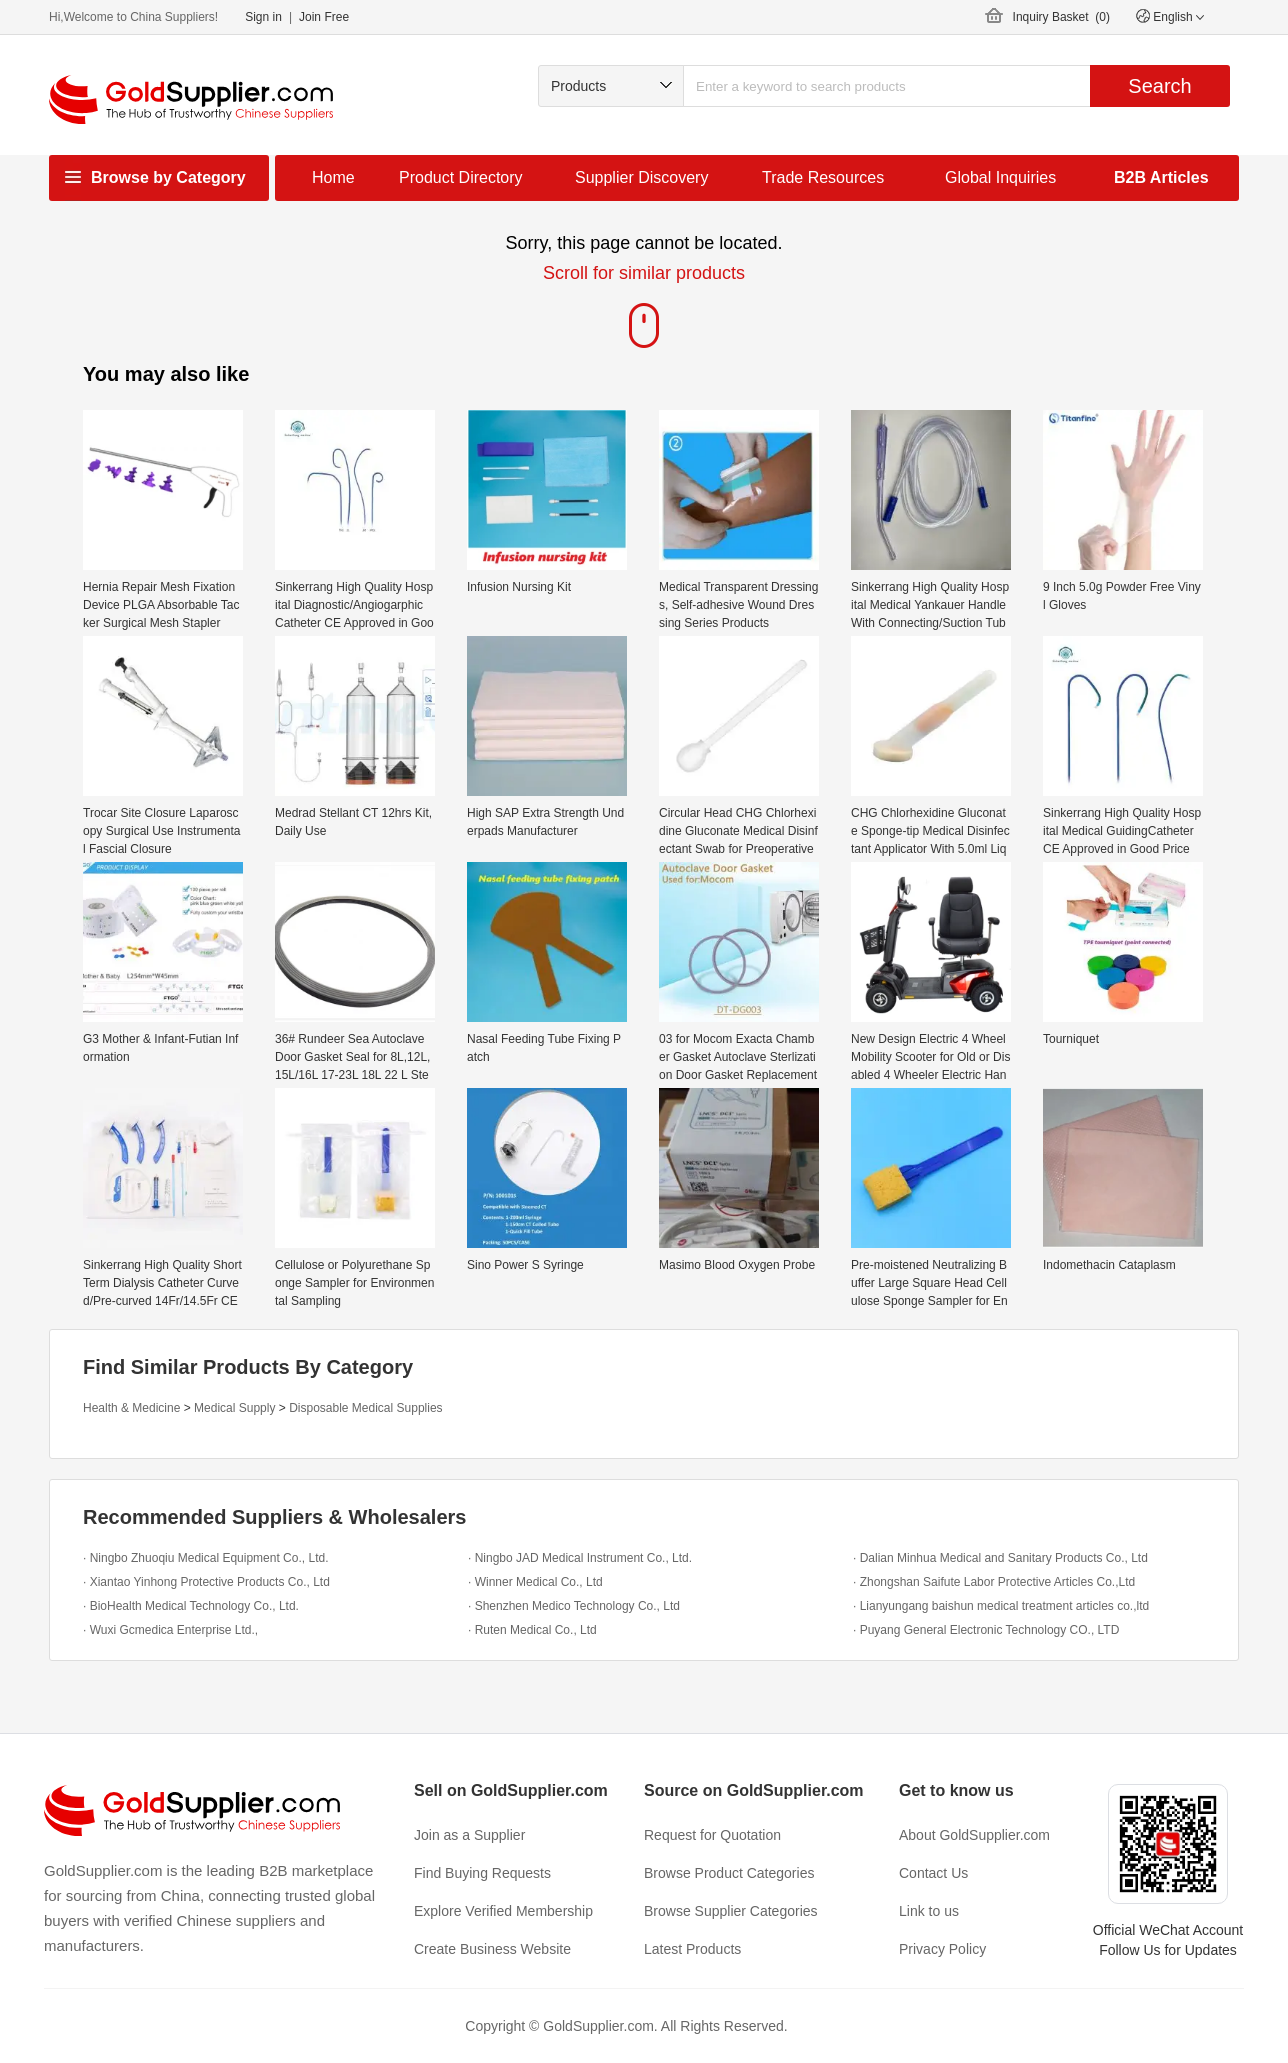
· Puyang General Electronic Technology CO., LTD (986, 1630)
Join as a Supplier (469, 1835)
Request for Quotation (712, 1835)
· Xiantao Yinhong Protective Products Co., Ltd (206, 1582)
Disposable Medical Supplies (365, 1408)
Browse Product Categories (729, 1873)
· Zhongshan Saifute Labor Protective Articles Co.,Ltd (994, 1582)
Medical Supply (234, 1408)
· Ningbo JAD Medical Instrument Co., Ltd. (580, 1558)
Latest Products (692, 1949)
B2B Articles (1161, 177)
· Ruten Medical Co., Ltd (532, 1630)
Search (1159, 86)
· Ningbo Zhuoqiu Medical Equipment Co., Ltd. (205, 1558)
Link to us (929, 1911)
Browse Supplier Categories (731, 1911)
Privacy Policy (942, 1949)
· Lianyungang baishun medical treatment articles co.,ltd (1001, 1606)
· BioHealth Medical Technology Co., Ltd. (191, 1606)
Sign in (263, 17)
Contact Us (933, 1873)
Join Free (324, 17)
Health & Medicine (131, 1408)
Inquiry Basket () (1061, 17)
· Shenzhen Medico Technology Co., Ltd (574, 1606)
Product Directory (461, 177)
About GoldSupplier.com (974, 1835)
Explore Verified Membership (503, 1911)
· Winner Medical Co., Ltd (535, 1582)
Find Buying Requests (482, 1873)
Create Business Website (492, 1949)
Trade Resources (823, 177)
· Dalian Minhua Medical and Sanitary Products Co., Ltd (1000, 1558)
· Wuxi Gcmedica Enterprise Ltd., (170, 1630)
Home (333, 177)
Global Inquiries (1000, 177)
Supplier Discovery (641, 177)
